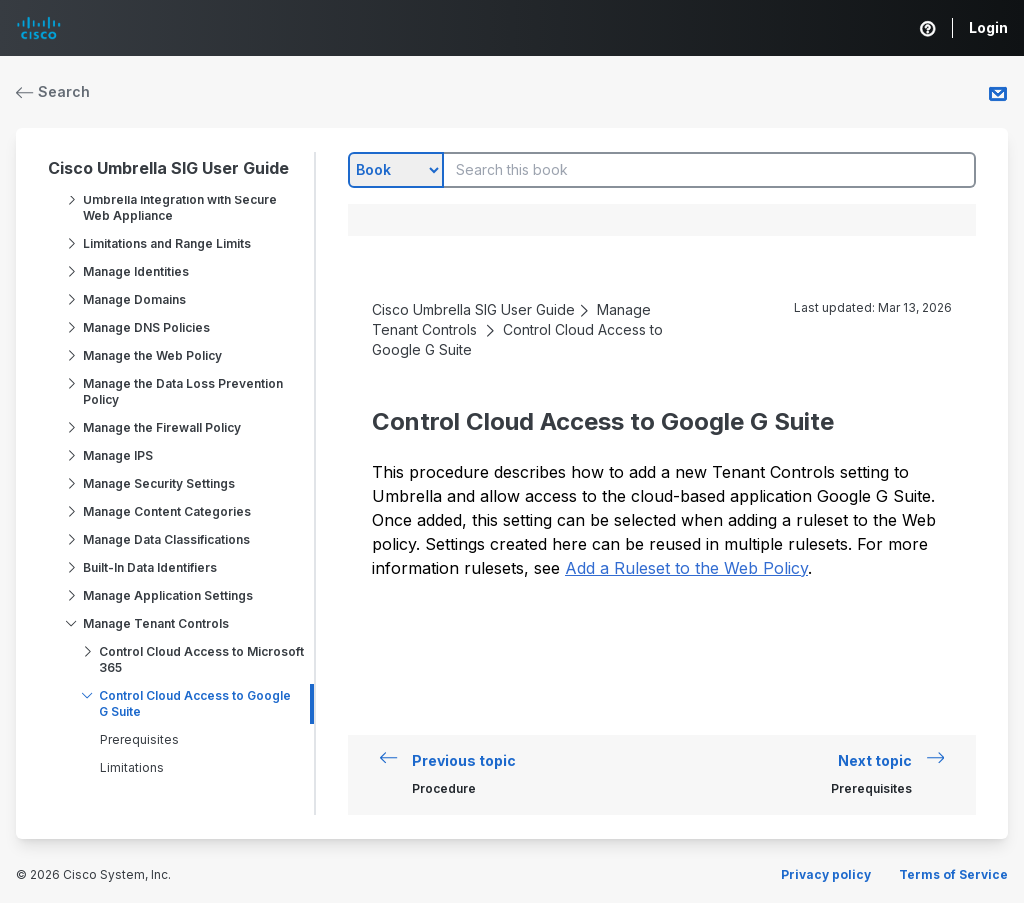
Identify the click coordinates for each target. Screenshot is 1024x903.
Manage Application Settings (168, 595)
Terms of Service (953, 874)
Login (988, 27)
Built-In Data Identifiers (150, 567)
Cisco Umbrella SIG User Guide (168, 168)
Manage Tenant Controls (156, 623)
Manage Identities (136, 271)
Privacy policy (826, 874)
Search (53, 91)
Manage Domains (134, 299)
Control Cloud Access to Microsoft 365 (201, 659)
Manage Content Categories (167, 511)
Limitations (132, 767)
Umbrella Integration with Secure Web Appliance (180, 207)
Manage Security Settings (159, 483)
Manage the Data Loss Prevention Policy (183, 391)
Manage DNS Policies (146, 327)
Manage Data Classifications (166, 539)
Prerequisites (139, 739)
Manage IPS (118, 455)
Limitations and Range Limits (167, 243)
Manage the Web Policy (152, 355)
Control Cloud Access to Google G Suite (195, 703)
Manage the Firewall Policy (162, 427)
